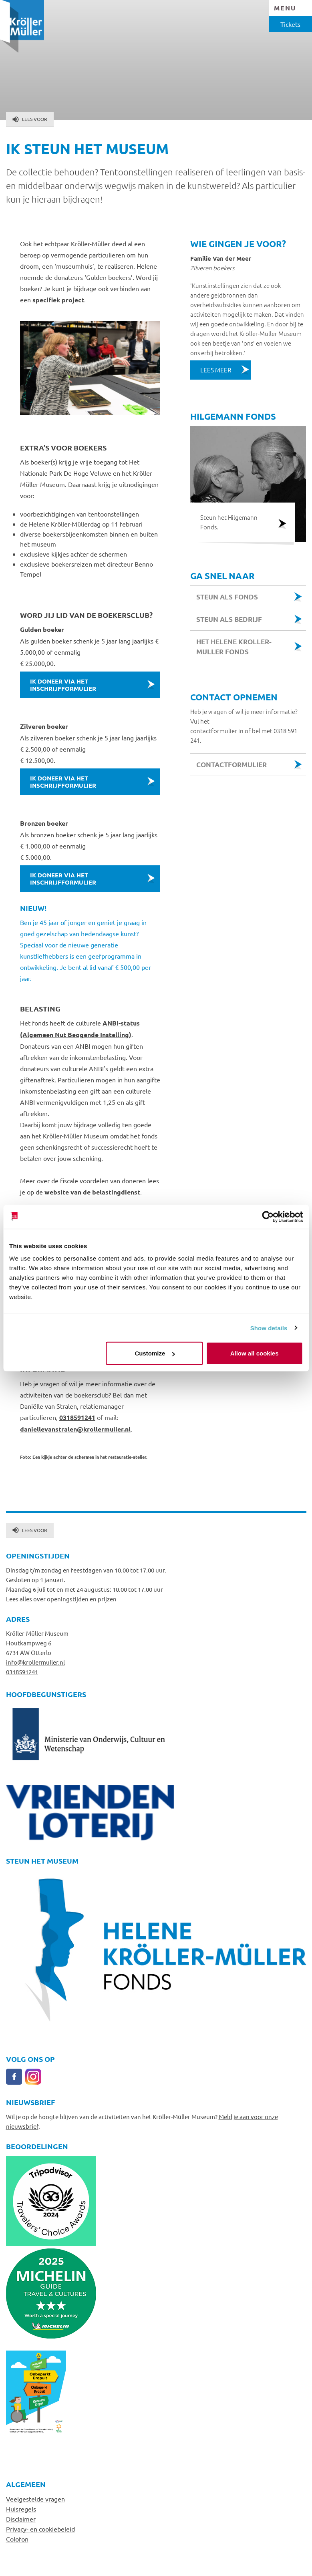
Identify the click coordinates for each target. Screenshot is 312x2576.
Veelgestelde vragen (35, 2499)
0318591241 (77, 1417)
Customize (155, 1353)
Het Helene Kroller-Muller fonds (234, 646)
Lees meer (215, 370)
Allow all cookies (254, 1353)
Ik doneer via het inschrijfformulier (63, 684)
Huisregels (21, 2509)
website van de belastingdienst (92, 1192)
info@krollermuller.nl (35, 1662)
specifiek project (58, 300)
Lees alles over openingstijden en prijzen (61, 1599)
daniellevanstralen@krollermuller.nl (75, 1429)
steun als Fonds (227, 597)
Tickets (290, 24)
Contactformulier (231, 764)
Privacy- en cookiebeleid (40, 2529)
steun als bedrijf (229, 619)
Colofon (17, 2539)
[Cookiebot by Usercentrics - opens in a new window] (268, 1217)
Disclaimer (21, 2519)
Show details (269, 1327)
